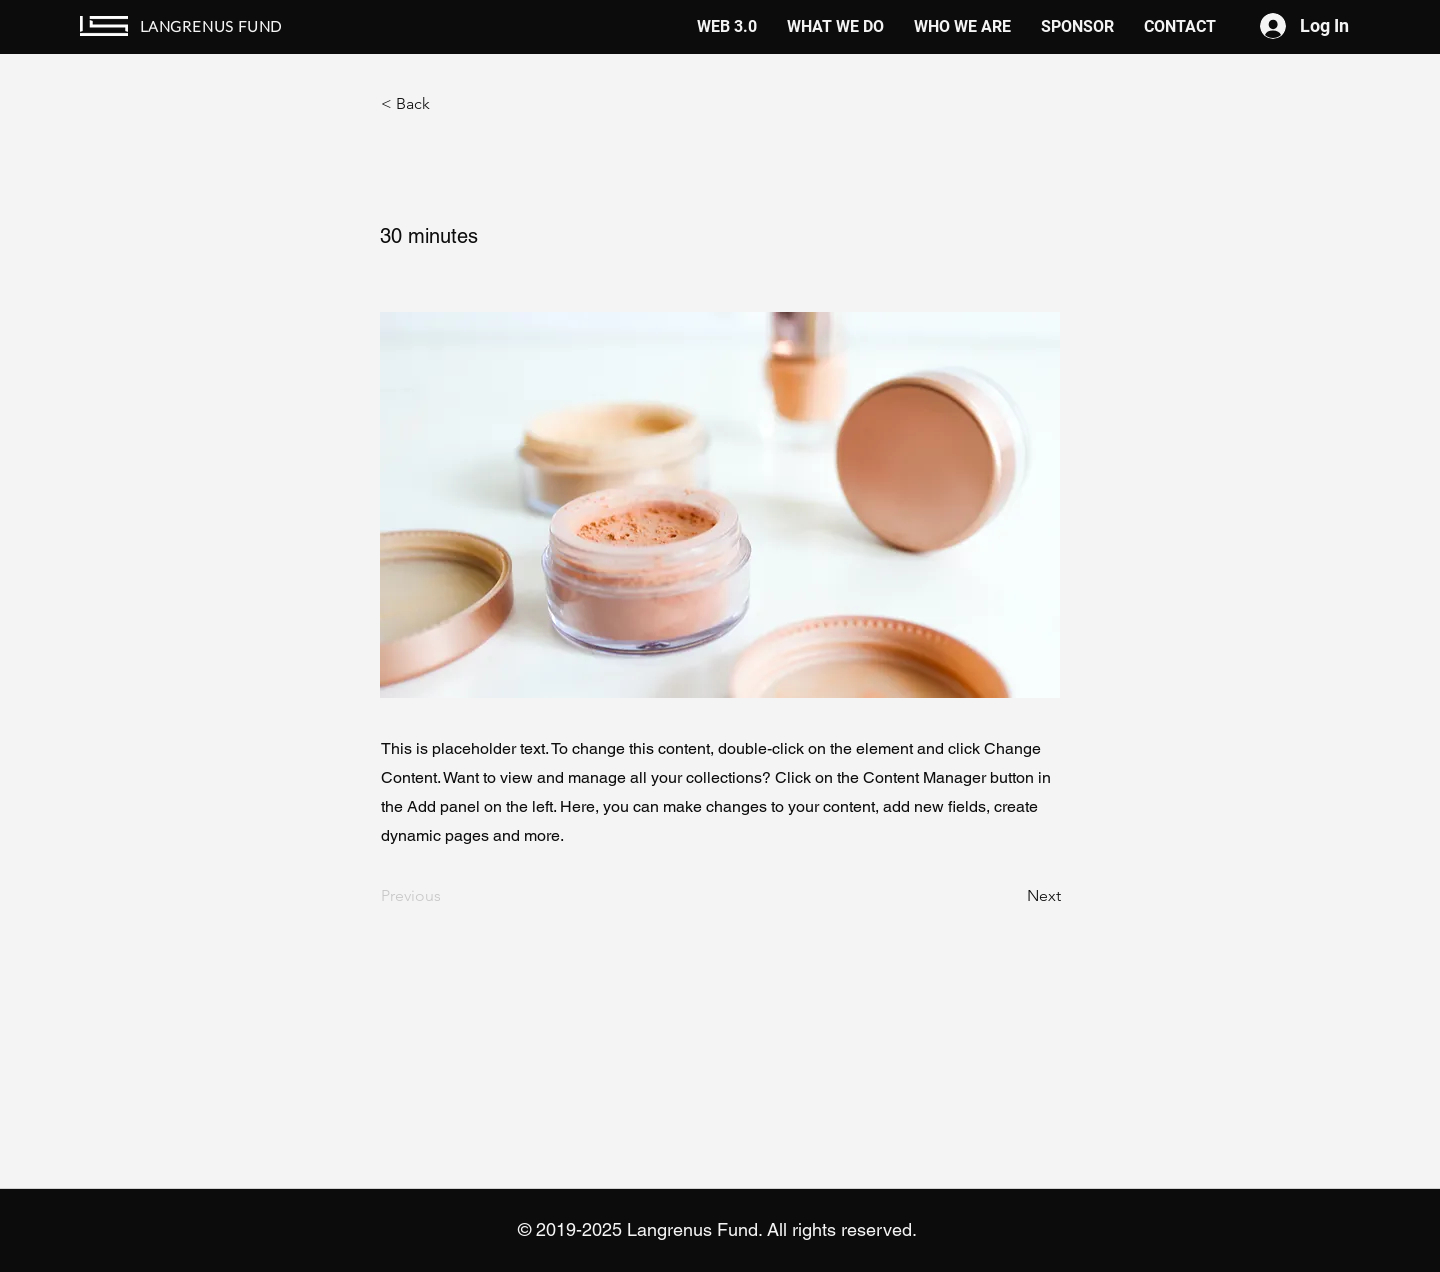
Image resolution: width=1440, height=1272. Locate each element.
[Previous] (447, 897)
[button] (447, 104)
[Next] (1011, 897)
